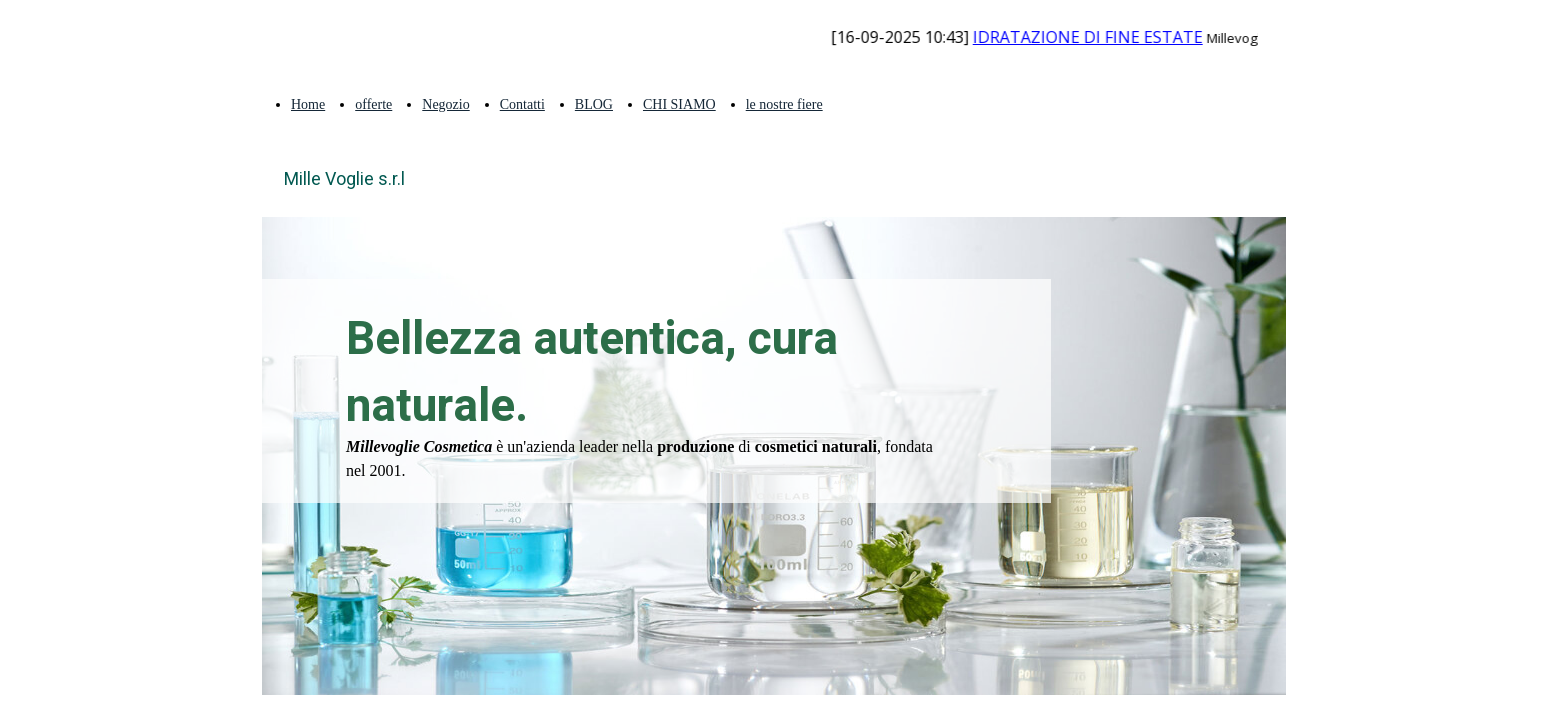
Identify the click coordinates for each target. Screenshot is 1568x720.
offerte (373, 104)
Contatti (522, 104)
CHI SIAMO (679, 104)
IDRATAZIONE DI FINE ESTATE (1103, 37)
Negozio (445, 104)
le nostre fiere (784, 104)
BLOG (594, 104)
